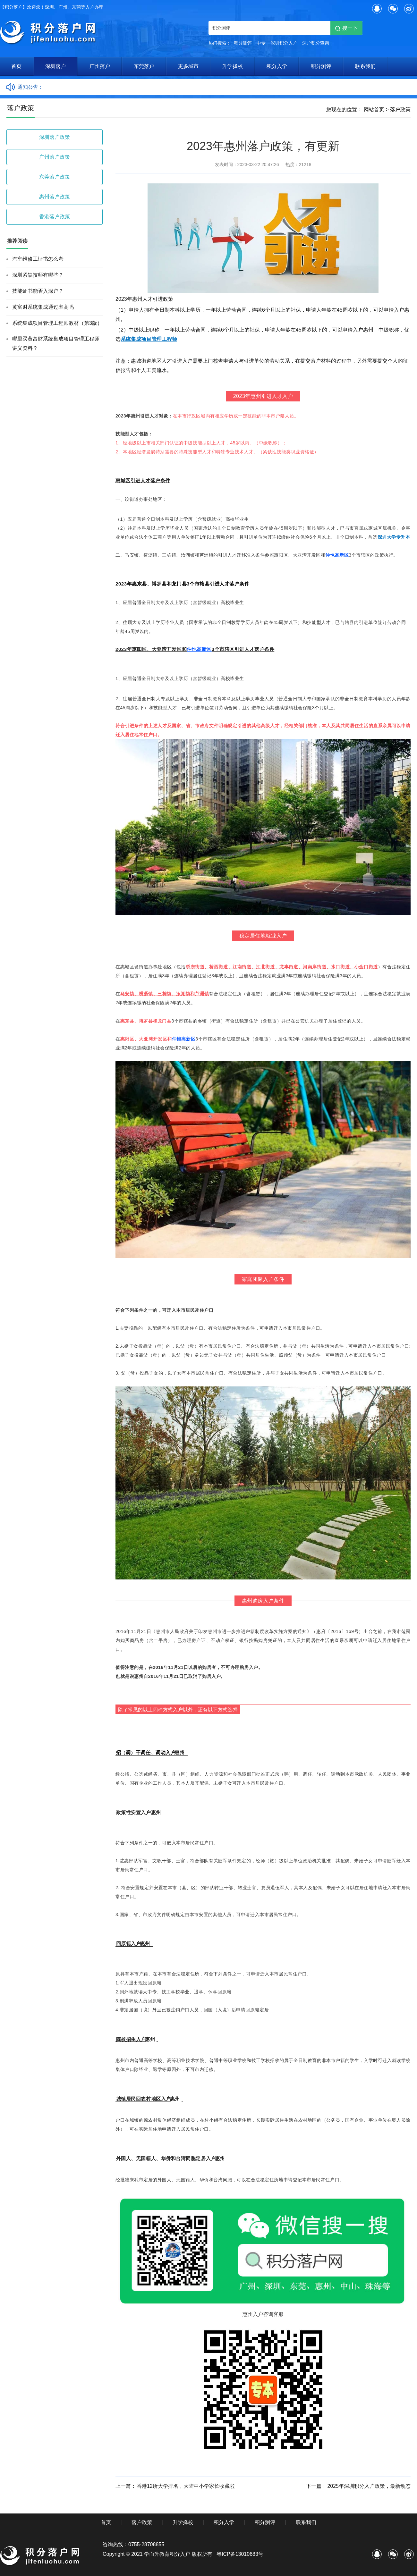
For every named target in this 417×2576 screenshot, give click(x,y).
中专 (261, 43)
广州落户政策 (54, 157)
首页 (16, 66)
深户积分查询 (315, 43)
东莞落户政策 (54, 177)
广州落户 (99, 66)
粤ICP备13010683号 (240, 2554)
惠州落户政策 (54, 196)
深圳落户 (55, 66)
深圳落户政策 (54, 137)
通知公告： (30, 87)
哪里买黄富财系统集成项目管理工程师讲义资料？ (55, 343)
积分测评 (243, 43)
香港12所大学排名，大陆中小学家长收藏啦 (186, 2486)
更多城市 (188, 66)
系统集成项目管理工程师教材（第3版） (57, 323)
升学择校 (232, 66)
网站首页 (374, 109)
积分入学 (277, 66)
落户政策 (400, 109)
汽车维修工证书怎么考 (38, 259)
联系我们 (365, 66)
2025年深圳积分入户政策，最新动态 (369, 2486)
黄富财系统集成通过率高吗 (43, 307)
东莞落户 (144, 66)
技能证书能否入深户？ (38, 291)
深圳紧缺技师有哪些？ (38, 275)
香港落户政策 (54, 216)
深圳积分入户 (283, 43)
